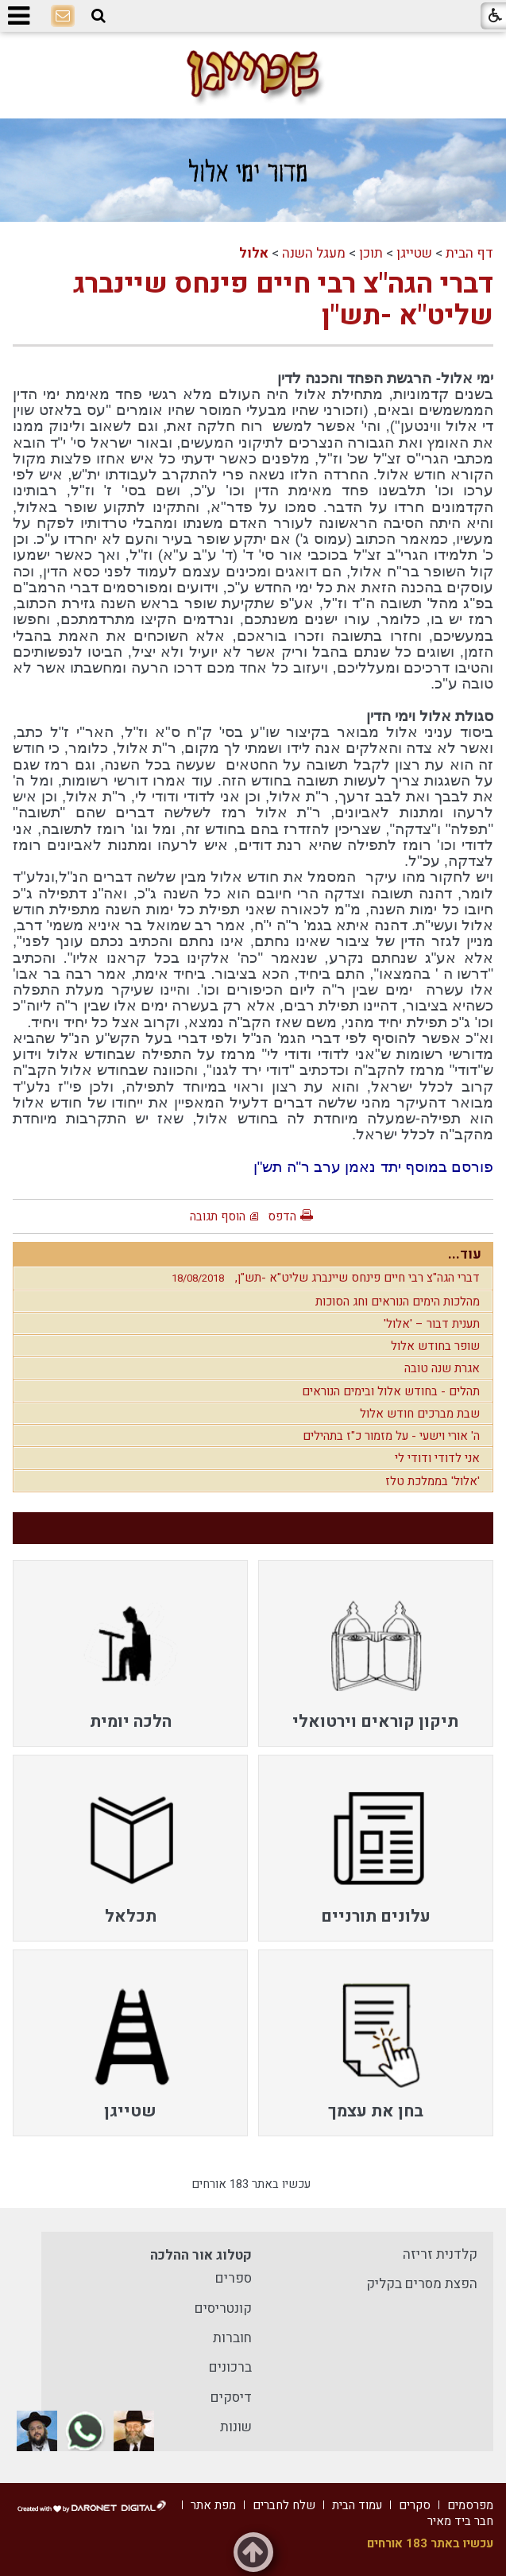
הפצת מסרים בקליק (421, 2284)
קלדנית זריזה (440, 2254)
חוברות (232, 2338)
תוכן (371, 253)
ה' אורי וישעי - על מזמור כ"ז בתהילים (391, 1436)
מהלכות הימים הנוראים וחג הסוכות (397, 1301)
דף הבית (469, 253)
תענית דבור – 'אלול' (432, 1324)
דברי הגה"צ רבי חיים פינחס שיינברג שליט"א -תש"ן (283, 299)
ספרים (233, 2278)
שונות (236, 2427)
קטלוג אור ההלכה (201, 2255)
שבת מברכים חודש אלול (420, 1413)
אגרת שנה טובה (442, 1368)
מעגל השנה (314, 253)
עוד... (464, 1254)
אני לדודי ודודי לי (437, 1458)
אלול (253, 253)
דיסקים (231, 2397)
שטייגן (414, 253)
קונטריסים (223, 2308)
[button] (98, 15)
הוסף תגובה (217, 1216)
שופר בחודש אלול (435, 1346)
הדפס (282, 1216)
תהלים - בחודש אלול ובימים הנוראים (391, 1391)
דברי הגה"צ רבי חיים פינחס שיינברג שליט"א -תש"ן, (322, 1277)
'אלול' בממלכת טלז (432, 1481)
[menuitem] (376, 1653)
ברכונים (230, 2367)
